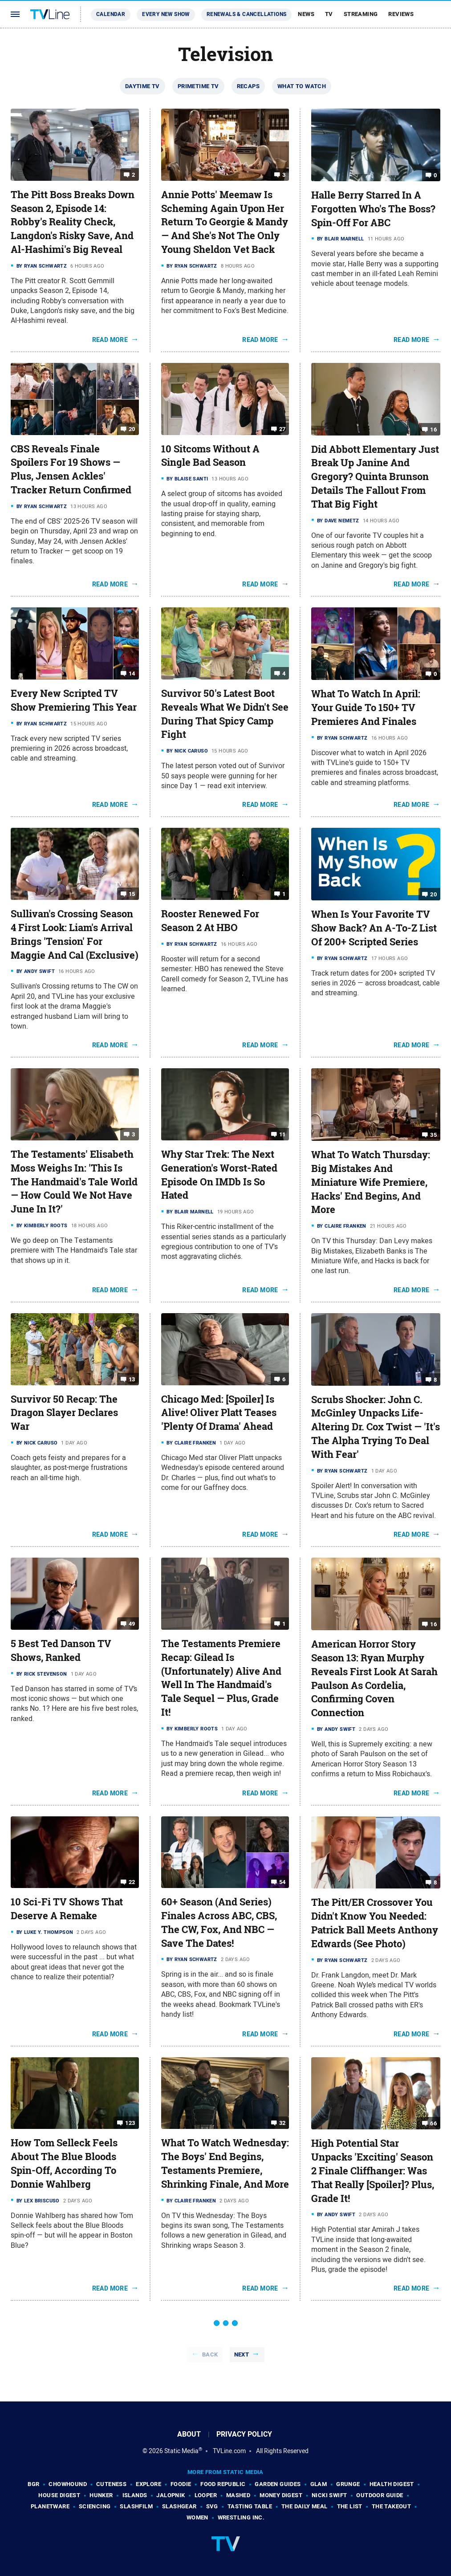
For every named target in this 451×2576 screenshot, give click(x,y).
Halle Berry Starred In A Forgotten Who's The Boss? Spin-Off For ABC (373, 208)
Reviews (401, 14)
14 (132, 673)
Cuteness (111, 2484)
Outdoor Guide (379, 2495)
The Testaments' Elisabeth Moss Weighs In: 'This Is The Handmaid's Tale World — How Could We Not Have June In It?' (74, 1182)
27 (282, 428)
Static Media (181, 2450)
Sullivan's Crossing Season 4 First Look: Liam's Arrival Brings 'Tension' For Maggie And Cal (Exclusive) (74, 934)
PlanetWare (50, 2506)
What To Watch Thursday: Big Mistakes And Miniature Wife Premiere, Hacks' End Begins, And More (370, 1182)
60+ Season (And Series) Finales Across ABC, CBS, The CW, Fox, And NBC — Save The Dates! (219, 1922)
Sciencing (95, 2506)
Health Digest (392, 2484)
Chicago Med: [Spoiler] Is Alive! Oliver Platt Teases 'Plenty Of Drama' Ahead (218, 1412)
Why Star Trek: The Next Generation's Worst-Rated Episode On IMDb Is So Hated (219, 1175)
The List (349, 2506)
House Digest (59, 2495)
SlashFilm (136, 2506)
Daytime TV (142, 86)
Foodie (181, 2484)
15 (132, 894)
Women (197, 2517)
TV (329, 14)
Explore (148, 2484)
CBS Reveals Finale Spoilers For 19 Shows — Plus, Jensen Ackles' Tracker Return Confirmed (71, 469)
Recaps (248, 86)
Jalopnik (170, 2495)
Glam (318, 2484)
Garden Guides (278, 2484)
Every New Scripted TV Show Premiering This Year (74, 700)
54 (282, 1882)
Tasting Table (250, 2506)
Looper (206, 2495)
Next (241, 2354)
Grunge (348, 2484)
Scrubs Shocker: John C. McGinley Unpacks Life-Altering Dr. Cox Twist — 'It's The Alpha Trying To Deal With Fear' (375, 1427)
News (306, 14)
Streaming (361, 14)
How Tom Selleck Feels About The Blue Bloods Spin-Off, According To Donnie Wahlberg (64, 2163)
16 (433, 429)
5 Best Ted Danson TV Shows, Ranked (61, 1650)
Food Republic (222, 2484)
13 (132, 1379)
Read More (110, 339)
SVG (212, 2506)
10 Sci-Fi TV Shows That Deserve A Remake (67, 1908)
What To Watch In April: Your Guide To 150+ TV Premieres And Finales (365, 707)
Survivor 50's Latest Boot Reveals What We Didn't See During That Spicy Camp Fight (224, 714)
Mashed (238, 2495)
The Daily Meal (304, 2506)
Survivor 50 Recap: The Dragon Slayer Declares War (64, 1412)
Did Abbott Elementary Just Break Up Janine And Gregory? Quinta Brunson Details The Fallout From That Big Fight (375, 477)
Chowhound (68, 2484)
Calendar (110, 14)
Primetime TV (198, 86)
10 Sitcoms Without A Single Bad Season (210, 455)
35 (433, 1135)
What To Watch (301, 86)
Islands (134, 2495)
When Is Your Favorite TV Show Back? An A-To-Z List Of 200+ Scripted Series (374, 928)
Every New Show (166, 14)
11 (282, 1134)
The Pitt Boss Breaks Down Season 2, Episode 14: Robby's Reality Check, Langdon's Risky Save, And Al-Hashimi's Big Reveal (72, 222)
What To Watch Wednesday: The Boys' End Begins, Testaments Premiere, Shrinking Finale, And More (225, 2163)
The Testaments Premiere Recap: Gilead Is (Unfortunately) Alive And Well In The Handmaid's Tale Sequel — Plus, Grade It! (221, 1678)
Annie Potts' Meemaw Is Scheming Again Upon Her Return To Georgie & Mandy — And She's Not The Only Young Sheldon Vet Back (224, 222)
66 (433, 2123)
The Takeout (391, 2506)
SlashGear (179, 2506)
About (189, 2434)
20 (132, 428)
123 (130, 2123)
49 (132, 1624)
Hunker (101, 2495)
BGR (33, 2484)
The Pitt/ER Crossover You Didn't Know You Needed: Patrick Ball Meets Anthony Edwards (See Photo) (374, 1923)
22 (132, 1882)
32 (282, 2123)
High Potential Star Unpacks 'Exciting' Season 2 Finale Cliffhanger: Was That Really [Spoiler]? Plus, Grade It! (372, 2170)
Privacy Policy (244, 2434)
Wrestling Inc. (241, 2517)
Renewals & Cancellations (247, 14)
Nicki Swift (329, 2495)
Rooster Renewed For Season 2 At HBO (210, 920)
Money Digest (281, 2495)
